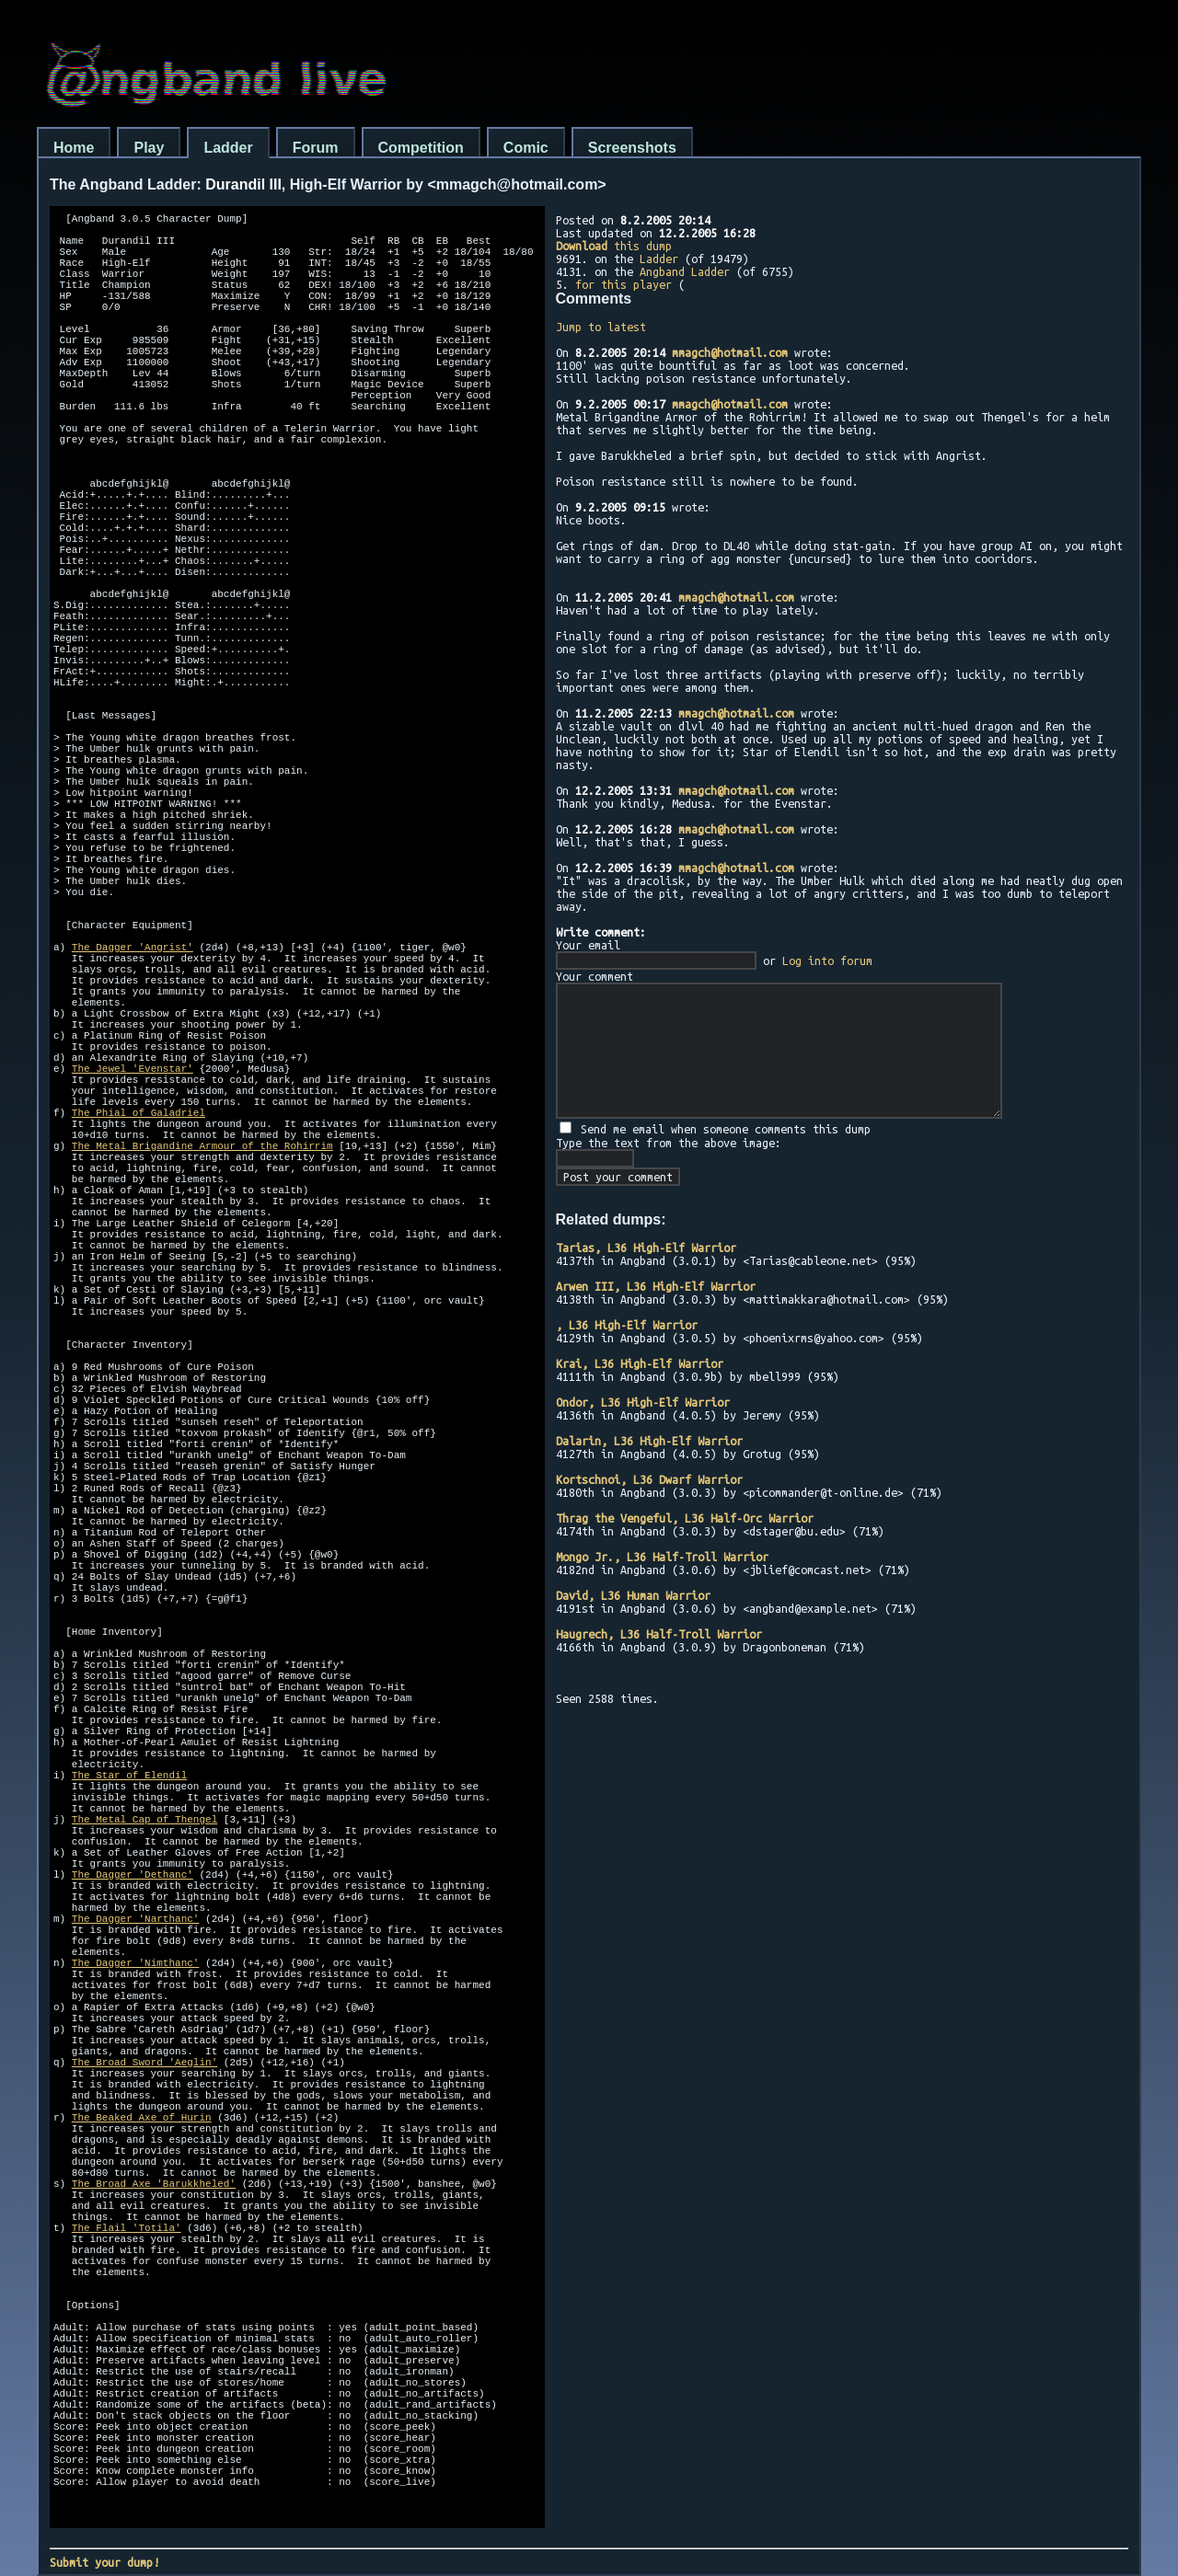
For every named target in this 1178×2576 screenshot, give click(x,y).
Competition (421, 147)
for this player (623, 284)
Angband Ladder (685, 271)
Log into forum (827, 960)
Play (148, 147)
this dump (614, 245)
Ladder (227, 147)
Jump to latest (601, 326)
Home (73, 147)
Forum (316, 147)
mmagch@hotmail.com (730, 352)
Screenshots (632, 147)
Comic (526, 147)
